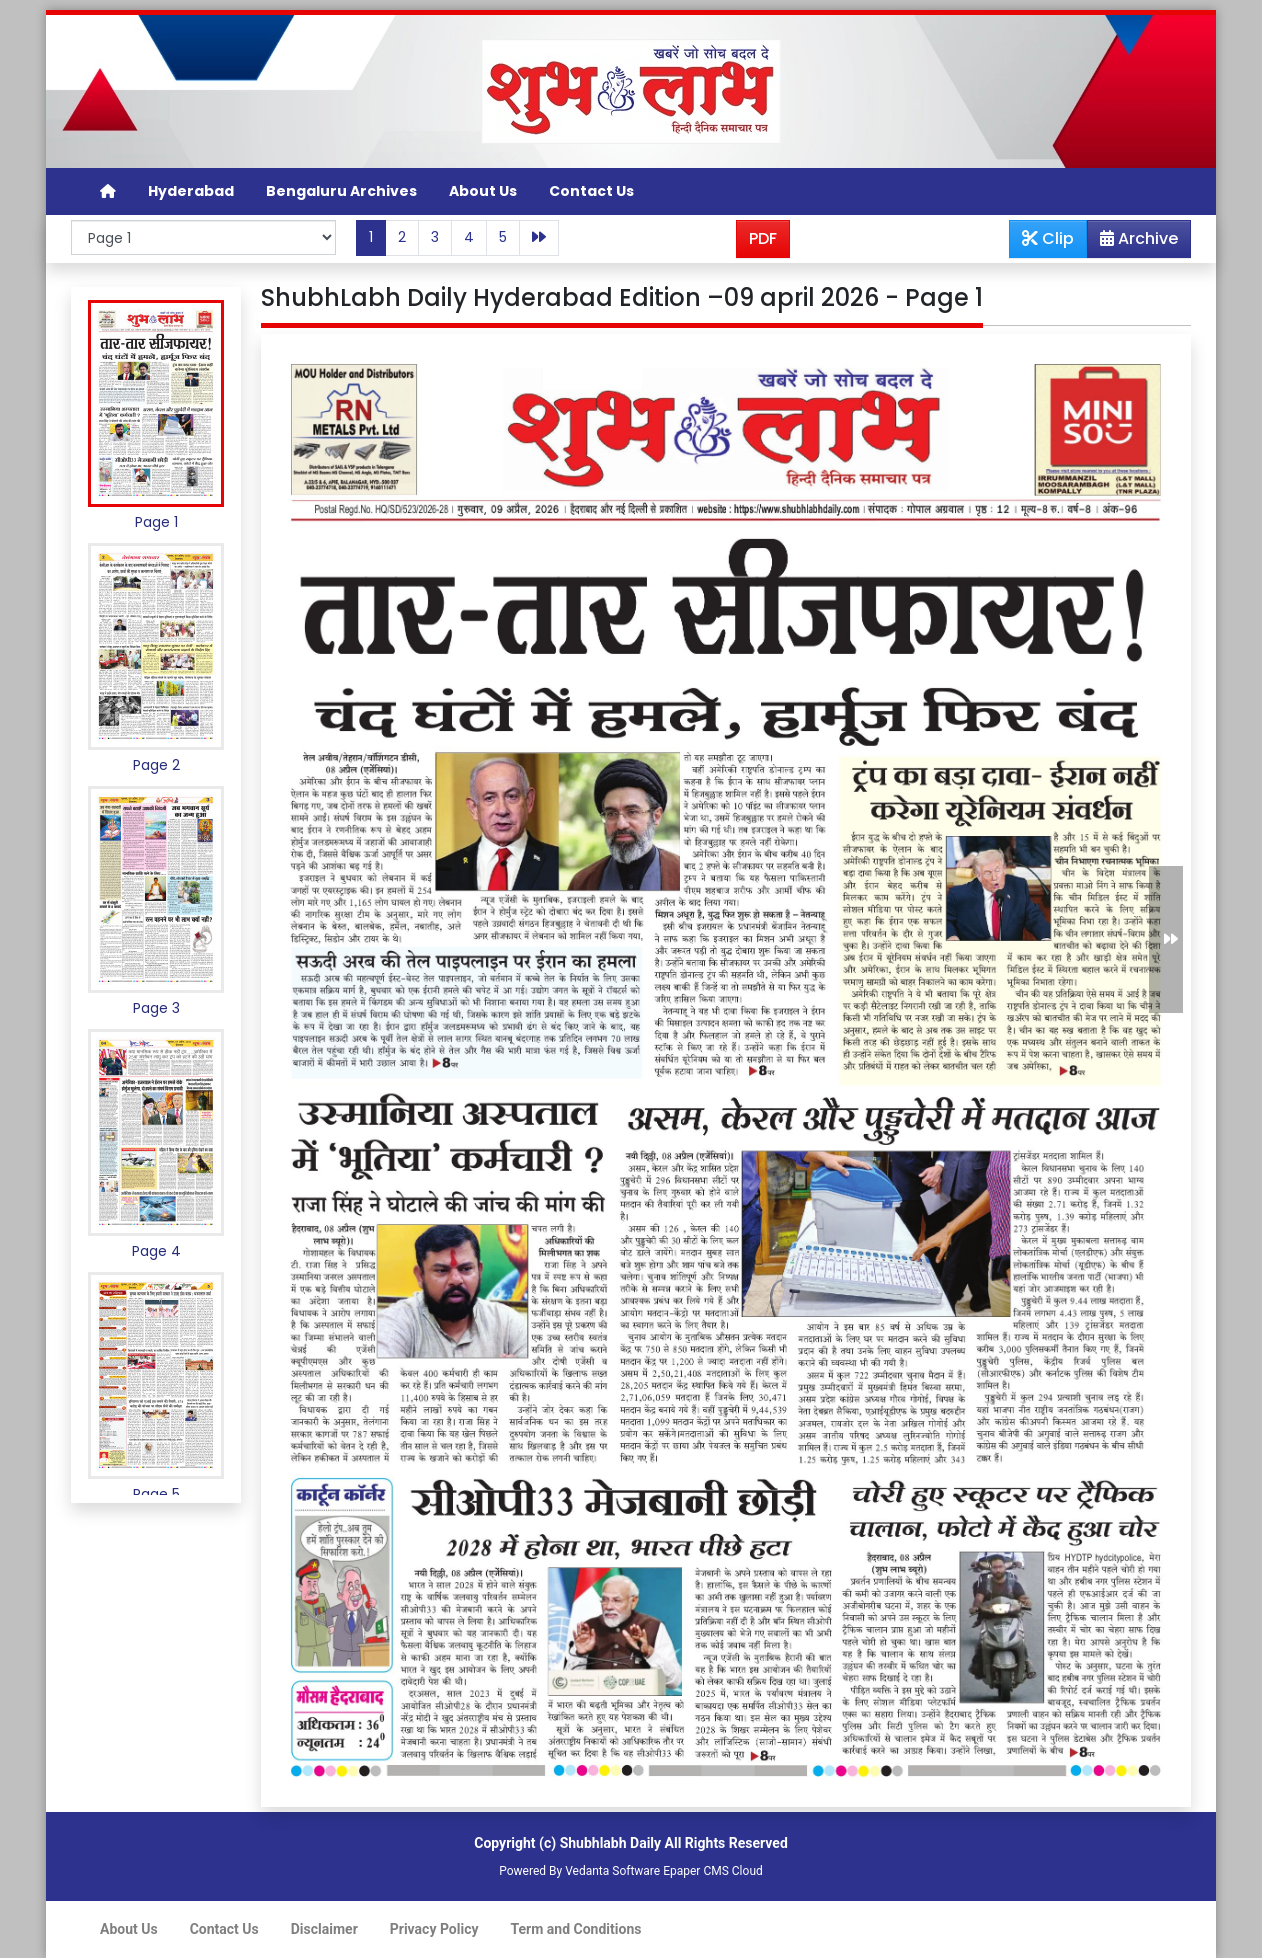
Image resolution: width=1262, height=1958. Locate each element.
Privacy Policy (434, 1929)
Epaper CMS (696, 1871)
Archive (1133, 242)
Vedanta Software (612, 1871)
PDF (763, 238)
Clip (1048, 238)
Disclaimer (324, 1929)
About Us (483, 191)
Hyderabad (191, 191)
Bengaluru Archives (341, 191)
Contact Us (591, 191)
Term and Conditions (576, 1929)
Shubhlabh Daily (610, 1843)
